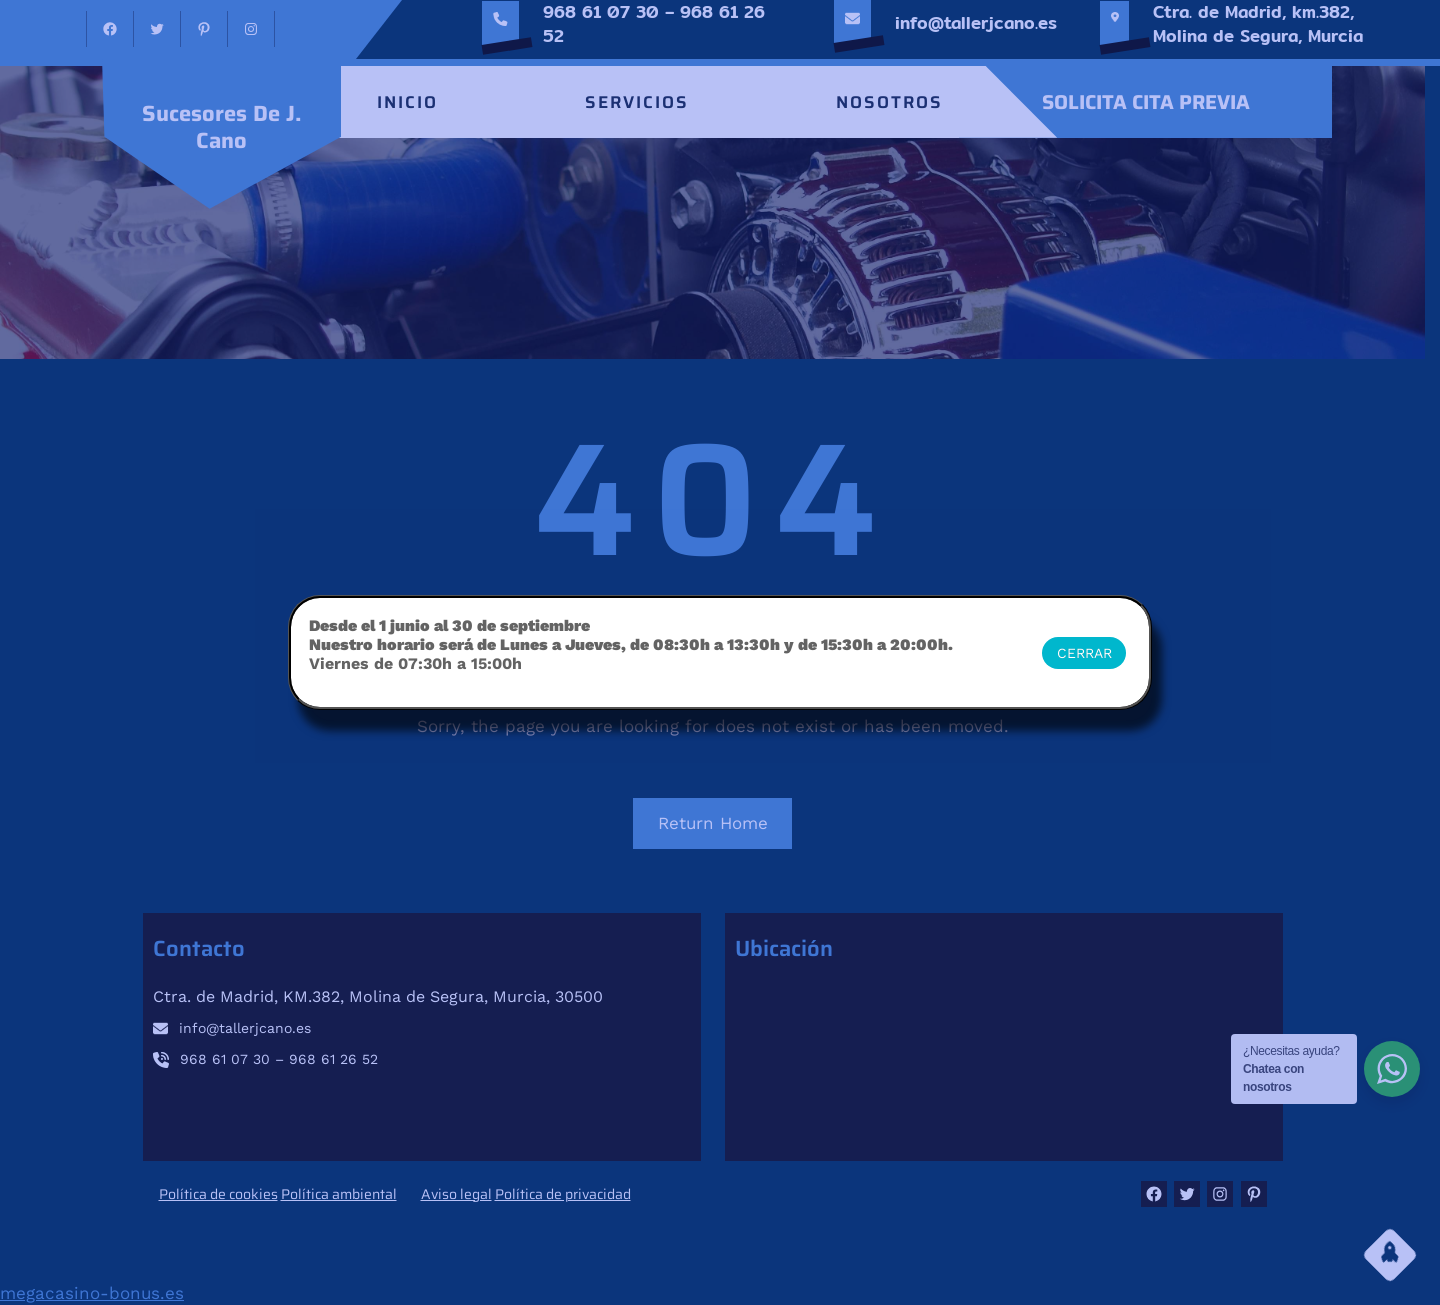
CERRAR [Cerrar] (1084, 653)
